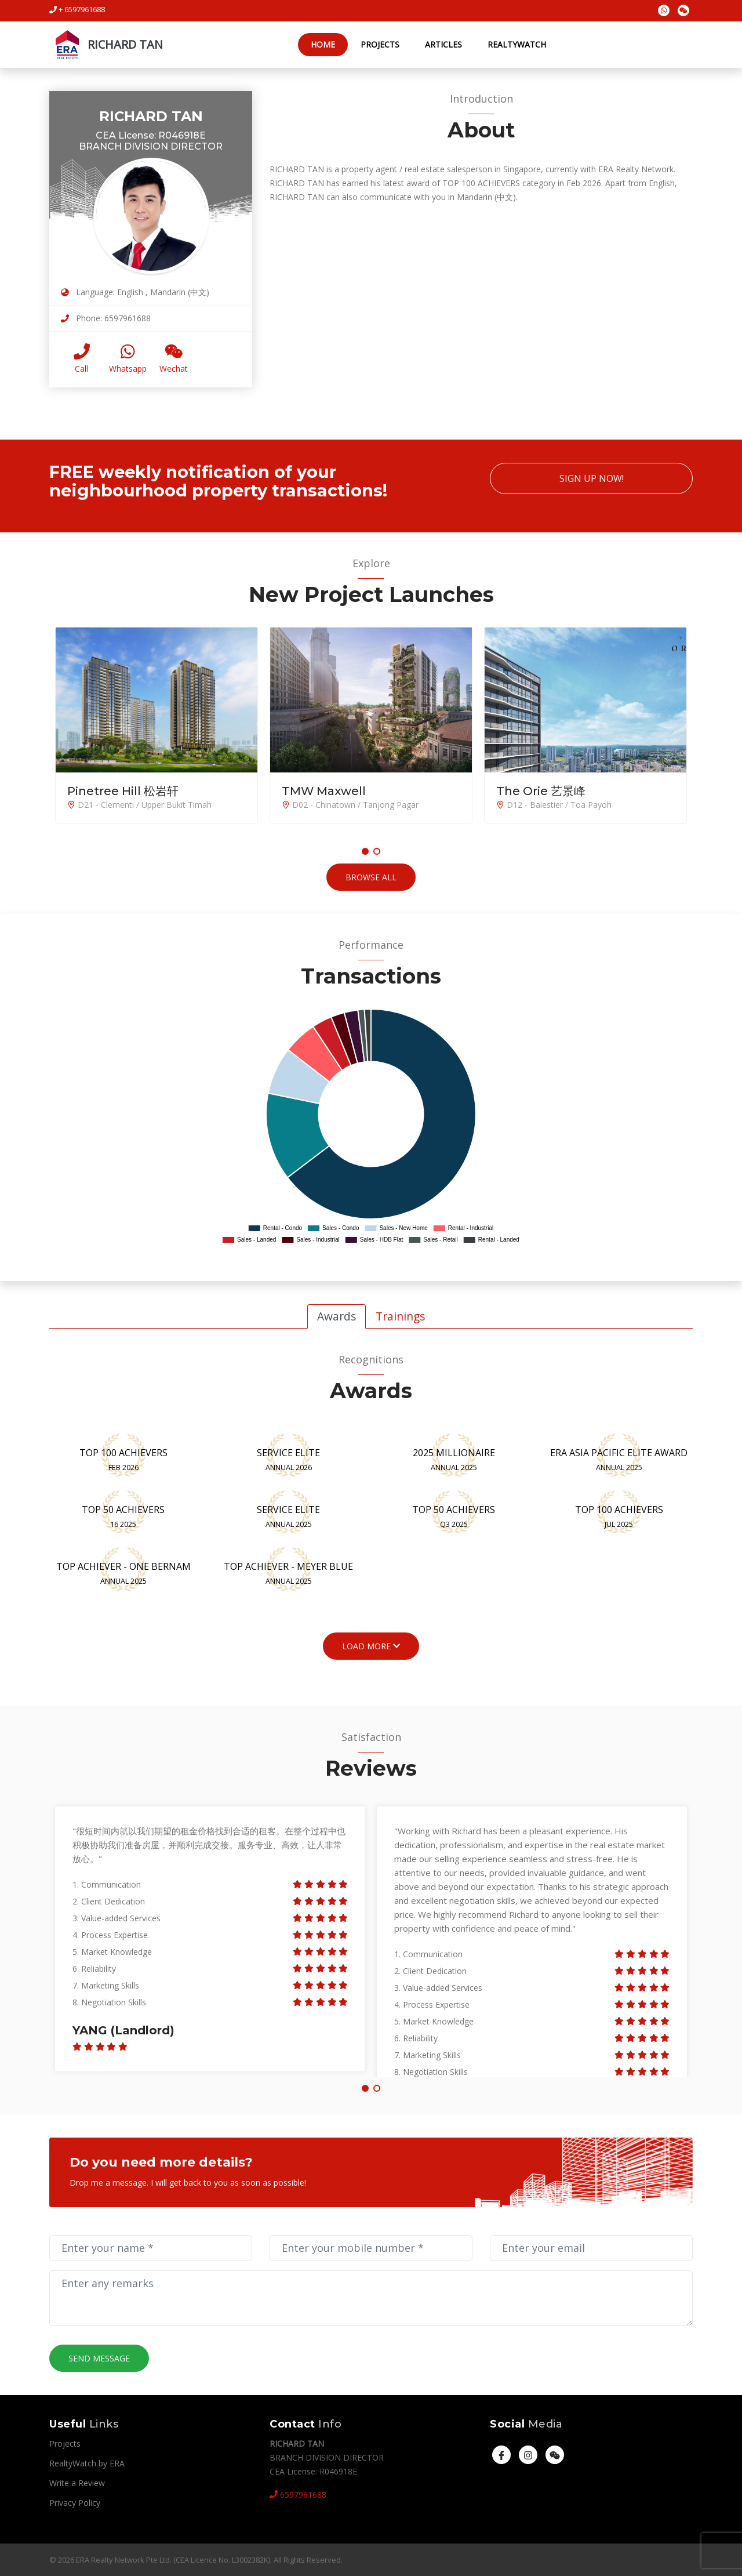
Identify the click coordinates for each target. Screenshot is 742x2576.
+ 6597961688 (77, 9)
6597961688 (298, 2494)
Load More (371, 1646)
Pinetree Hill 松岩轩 (123, 791)
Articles (442, 44)
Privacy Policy (74, 2502)
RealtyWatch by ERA (87, 2463)
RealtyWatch (516, 44)
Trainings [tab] (400, 1316)
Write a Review (77, 2482)
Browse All (371, 877)
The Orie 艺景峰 (540, 791)
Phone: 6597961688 (106, 318)
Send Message (99, 2358)
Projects (379, 44)
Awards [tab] (336, 1316)
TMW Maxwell (324, 791)
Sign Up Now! (591, 478)
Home (322, 44)
